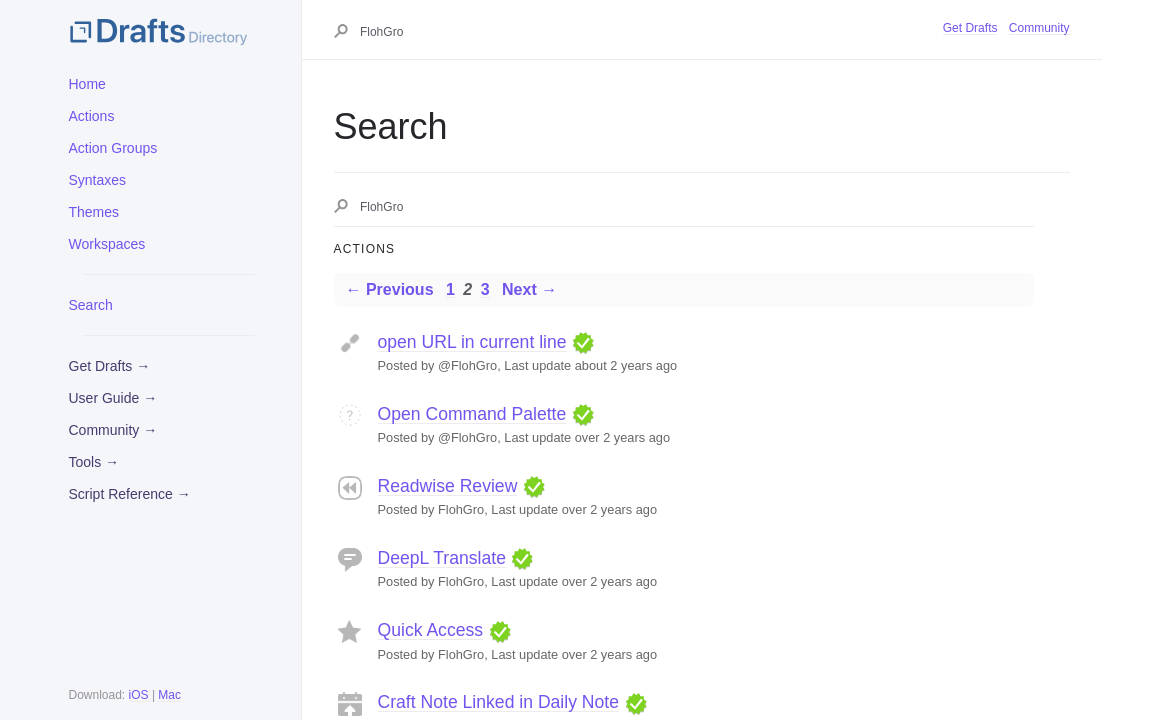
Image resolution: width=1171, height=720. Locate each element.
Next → (529, 289)
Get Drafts (970, 28)
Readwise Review (448, 486)
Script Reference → (130, 494)
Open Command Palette (472, 414)
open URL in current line (472, 342)
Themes (94, 212)
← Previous (390, 289)
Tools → (94, 462)
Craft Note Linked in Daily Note (499, 702)
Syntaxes (98, 180)
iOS (139, 695)
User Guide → (113, 398)
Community (1039, 28)
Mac (169, 695)
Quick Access (431, 630)
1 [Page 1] (450, 289)
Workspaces (107, 244)
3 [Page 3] (485, 289)
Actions (92, 116)
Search (91, 305)
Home (87, 84)
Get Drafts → (110, 366)
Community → (113, 430)
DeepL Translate (442, 558)
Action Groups (113, 148)
